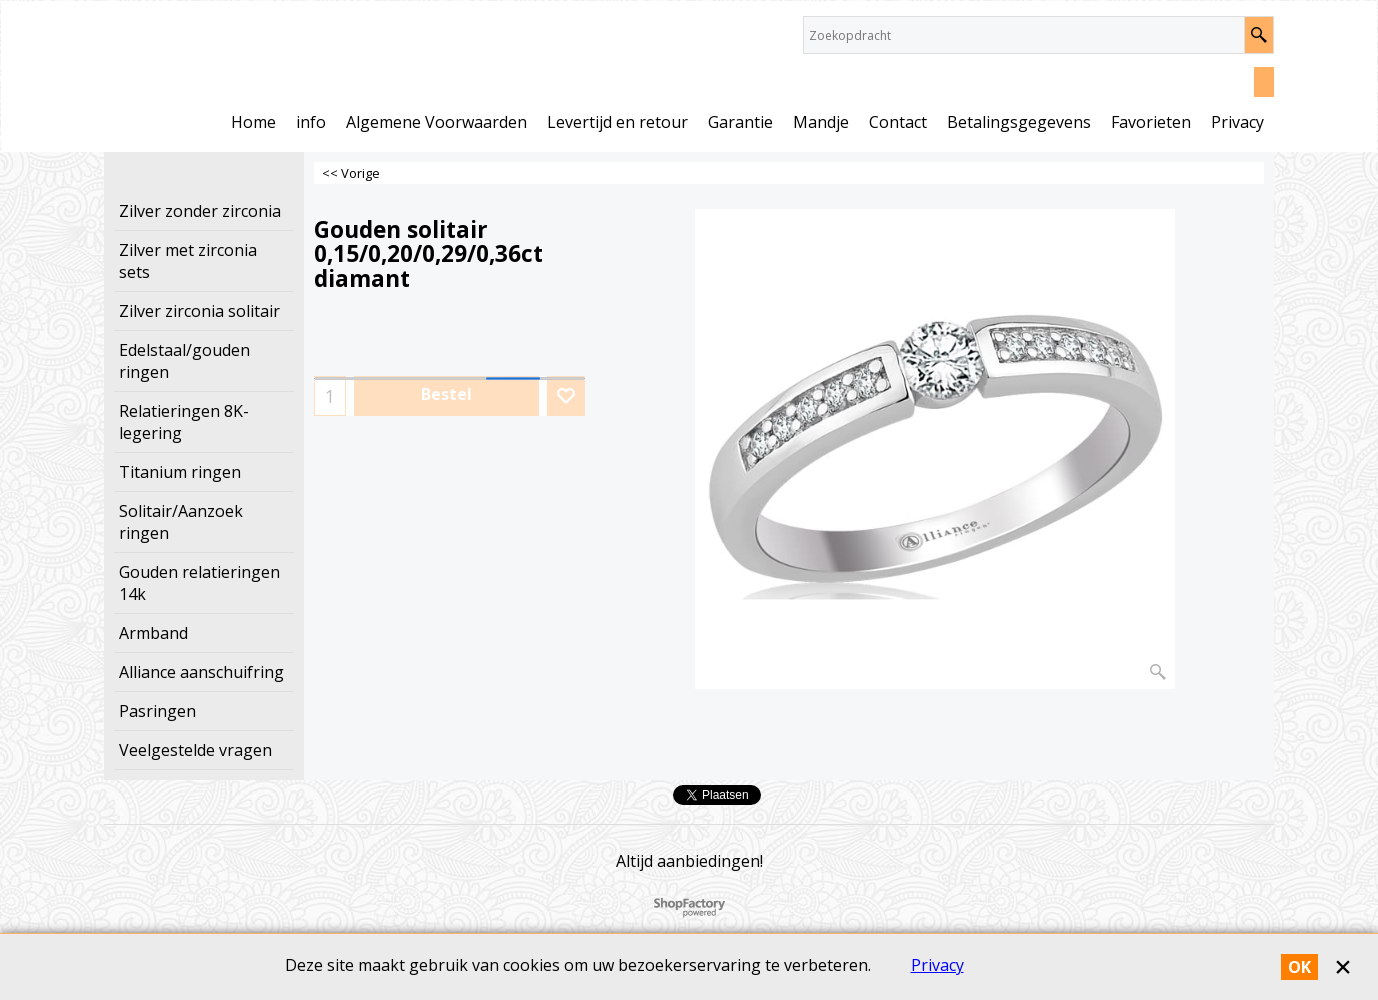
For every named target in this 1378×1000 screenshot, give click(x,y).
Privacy (937, 965)
